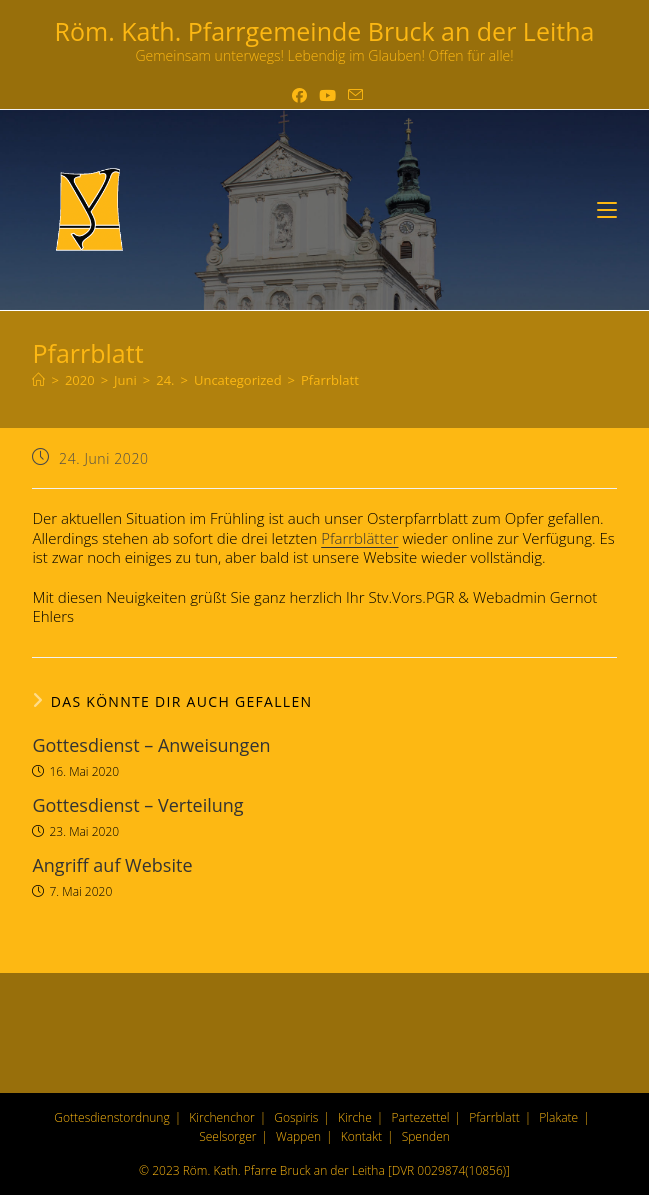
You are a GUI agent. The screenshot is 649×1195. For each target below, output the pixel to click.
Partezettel (420, 1117)
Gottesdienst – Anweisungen (151, 745)
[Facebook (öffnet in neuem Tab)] (299, 95)
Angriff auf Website (112, 865)
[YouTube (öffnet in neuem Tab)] (327, 95)
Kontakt (361, 1136)
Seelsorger (227, 1136)
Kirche (355, 1117)
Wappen (298, 1136)
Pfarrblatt (330, 380)
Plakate (558, 1117)
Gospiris (296, 1117)
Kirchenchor (221, 1117)
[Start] (38, 380)
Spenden (426, 1136)
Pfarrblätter (359, 538)
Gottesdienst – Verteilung (137, 805)
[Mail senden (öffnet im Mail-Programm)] (352, 95)
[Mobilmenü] (607, 210)
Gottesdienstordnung (111, 1117)
